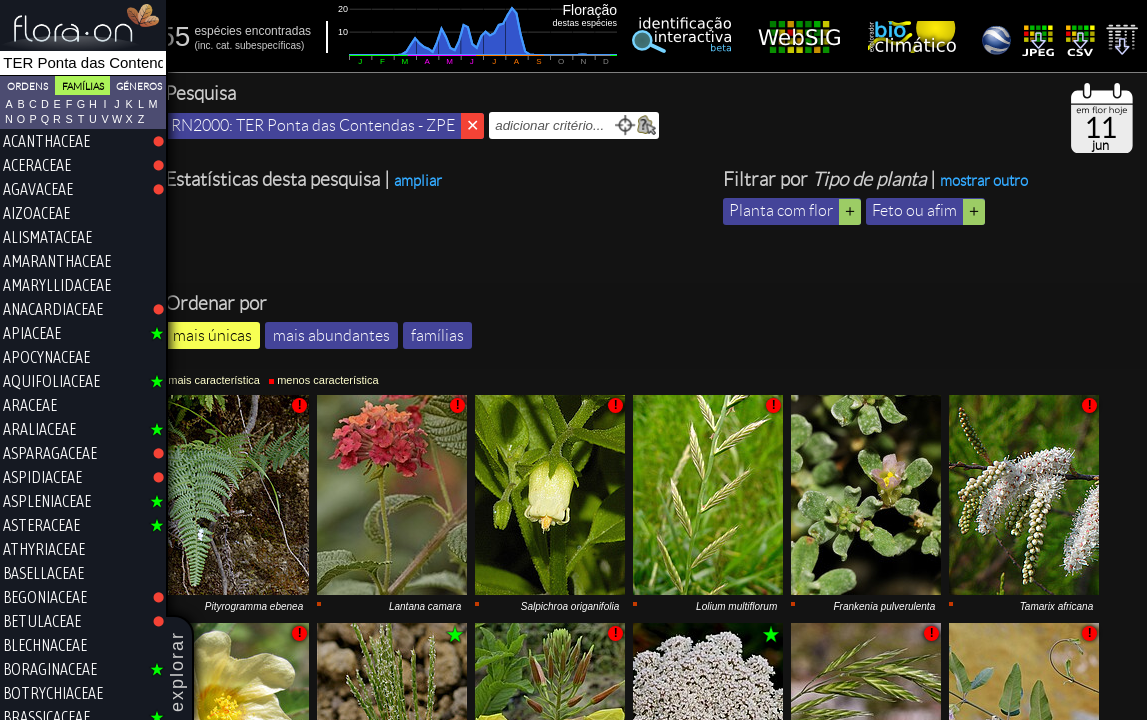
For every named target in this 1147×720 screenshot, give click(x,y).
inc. (219, 45)
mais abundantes (344, 376)
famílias (450, 376)
